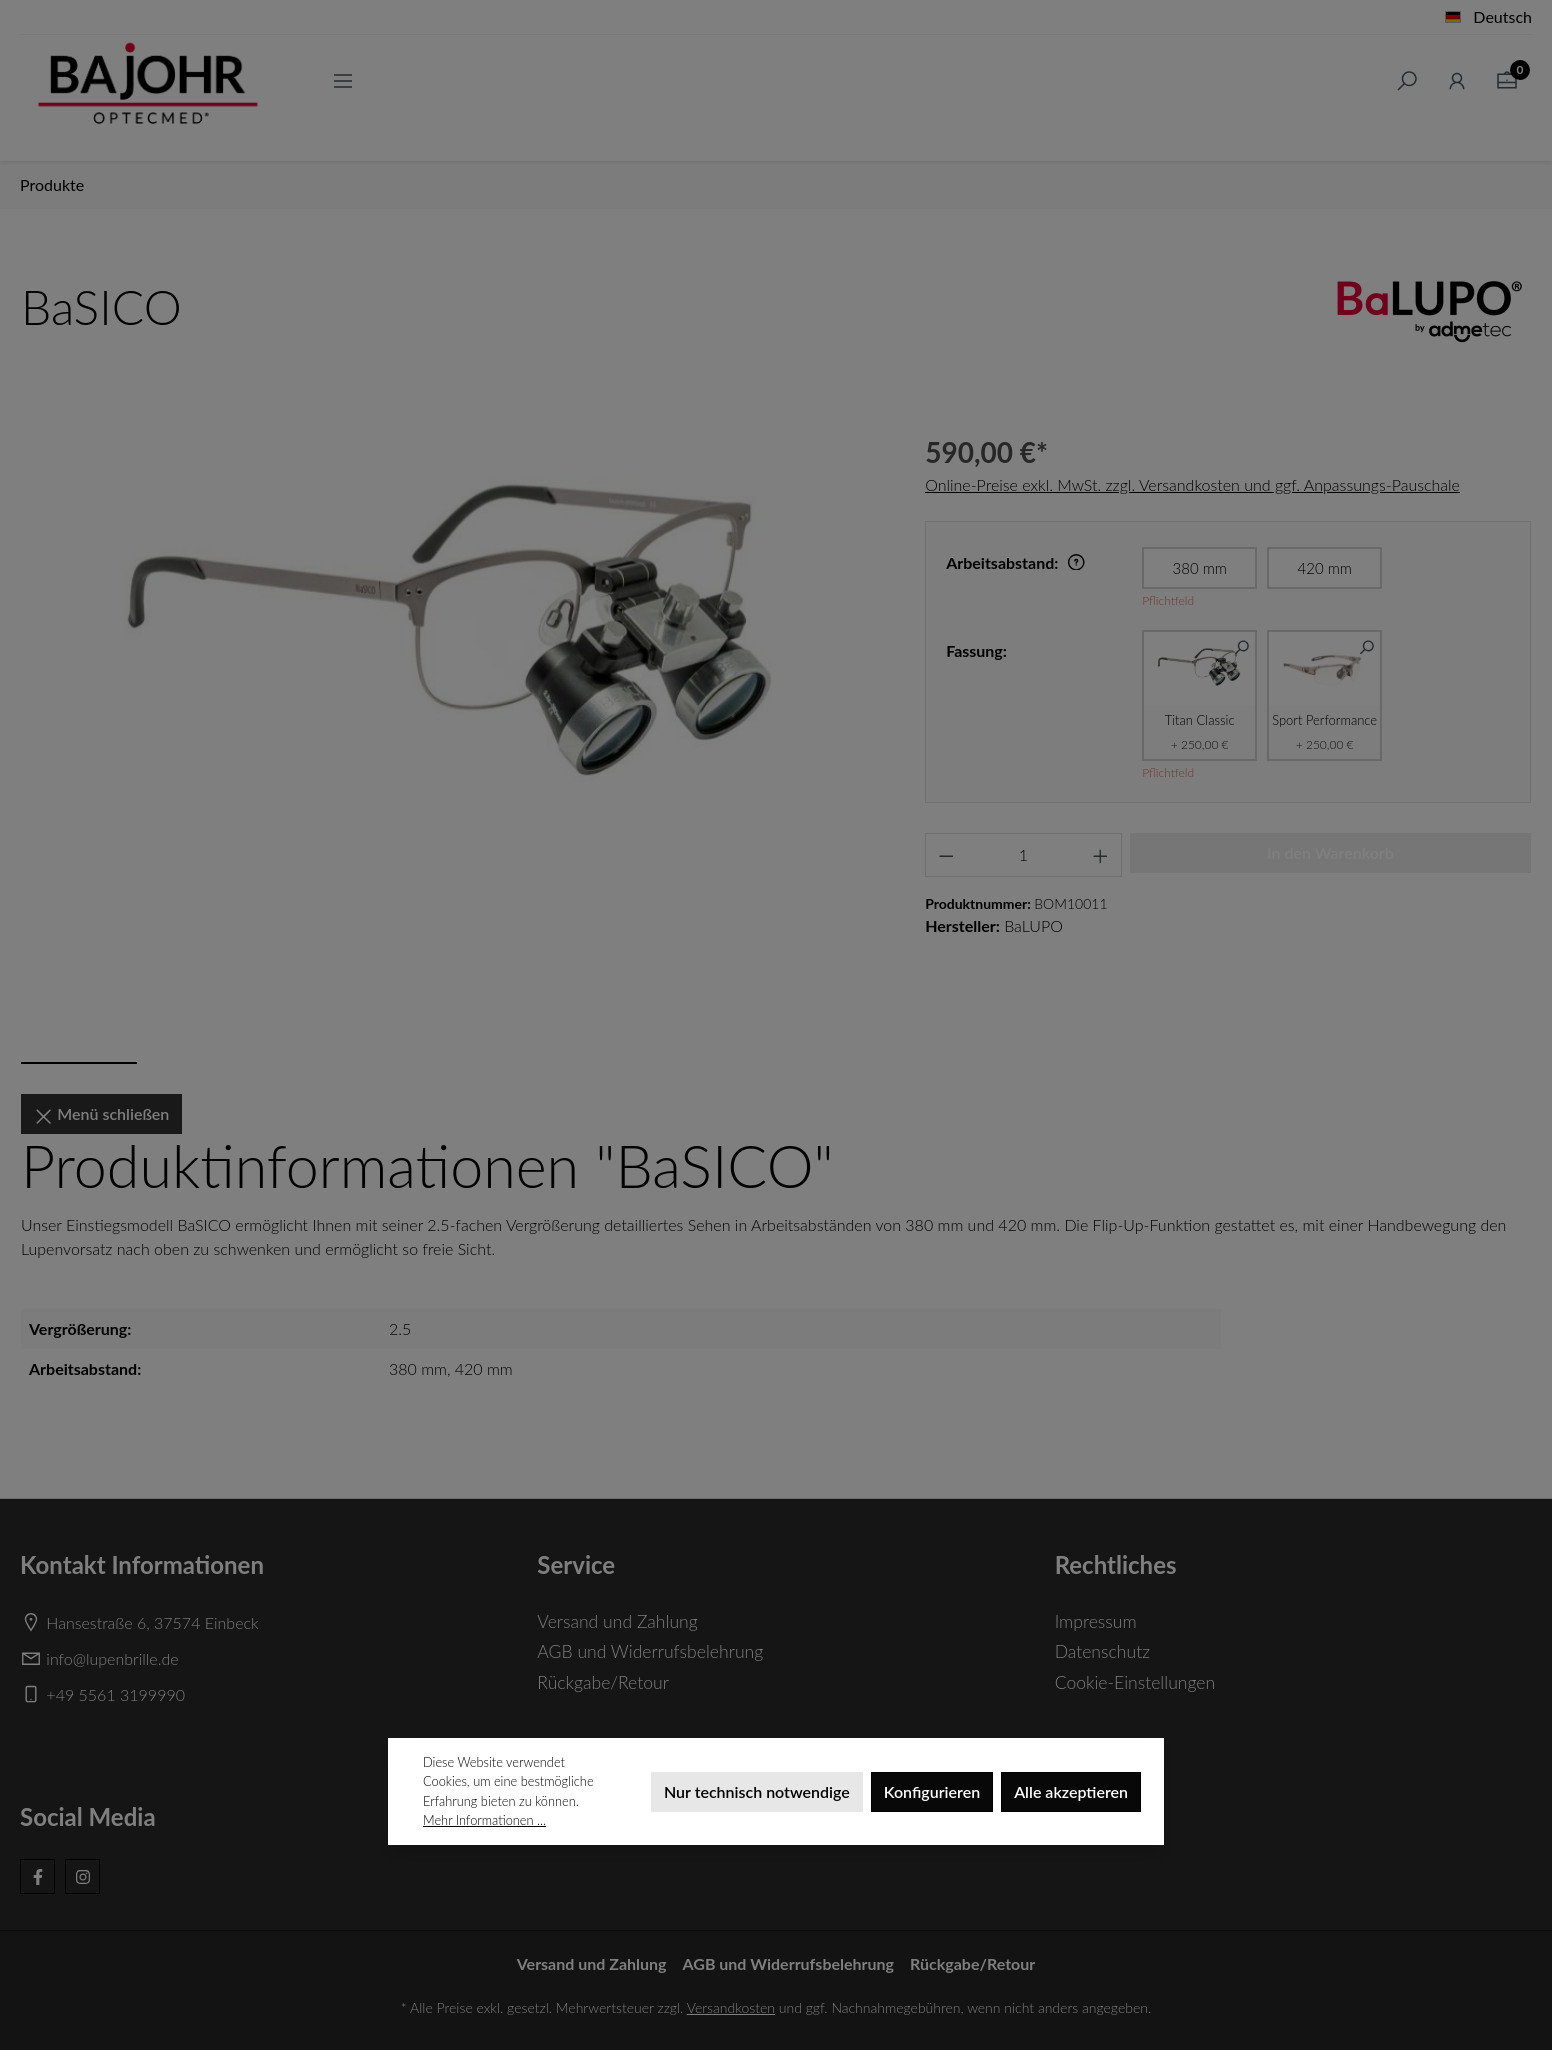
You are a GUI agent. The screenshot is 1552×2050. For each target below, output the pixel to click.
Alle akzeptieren (1071, 1791)
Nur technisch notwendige (757, 1791)
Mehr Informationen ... (484, 1820)
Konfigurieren (932, 1791)
